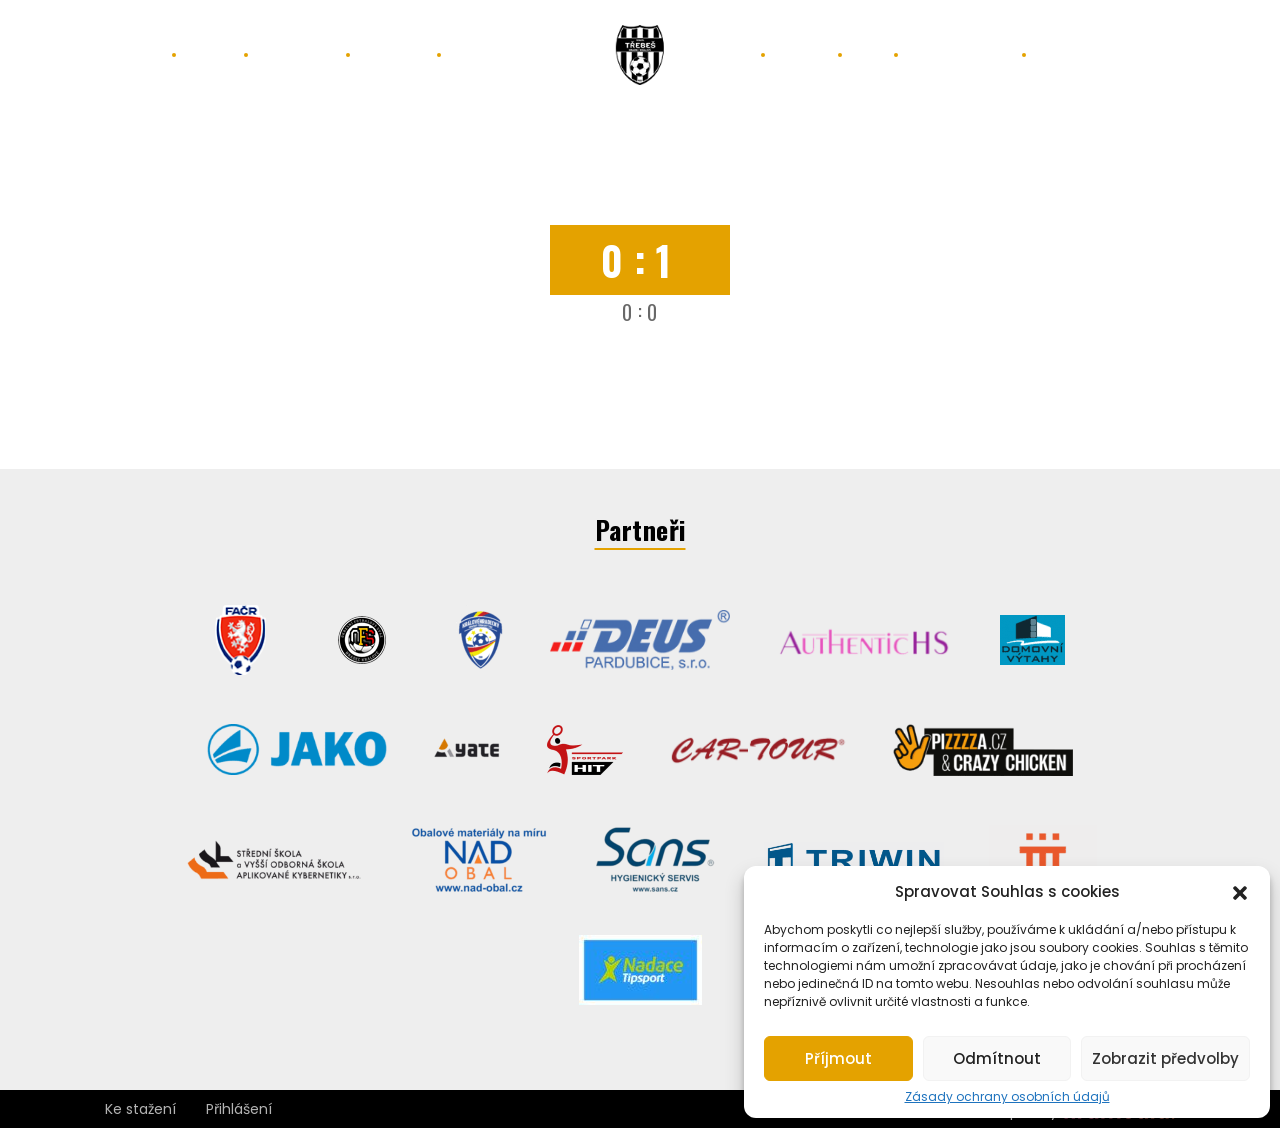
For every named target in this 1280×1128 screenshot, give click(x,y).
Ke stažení (140, 1109)
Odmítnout (997, 1058)
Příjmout (838, 1058)
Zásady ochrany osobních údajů (1007, 1097)
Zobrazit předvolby (1165, 1058)
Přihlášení (239, 1109)
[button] (1240, 891)
